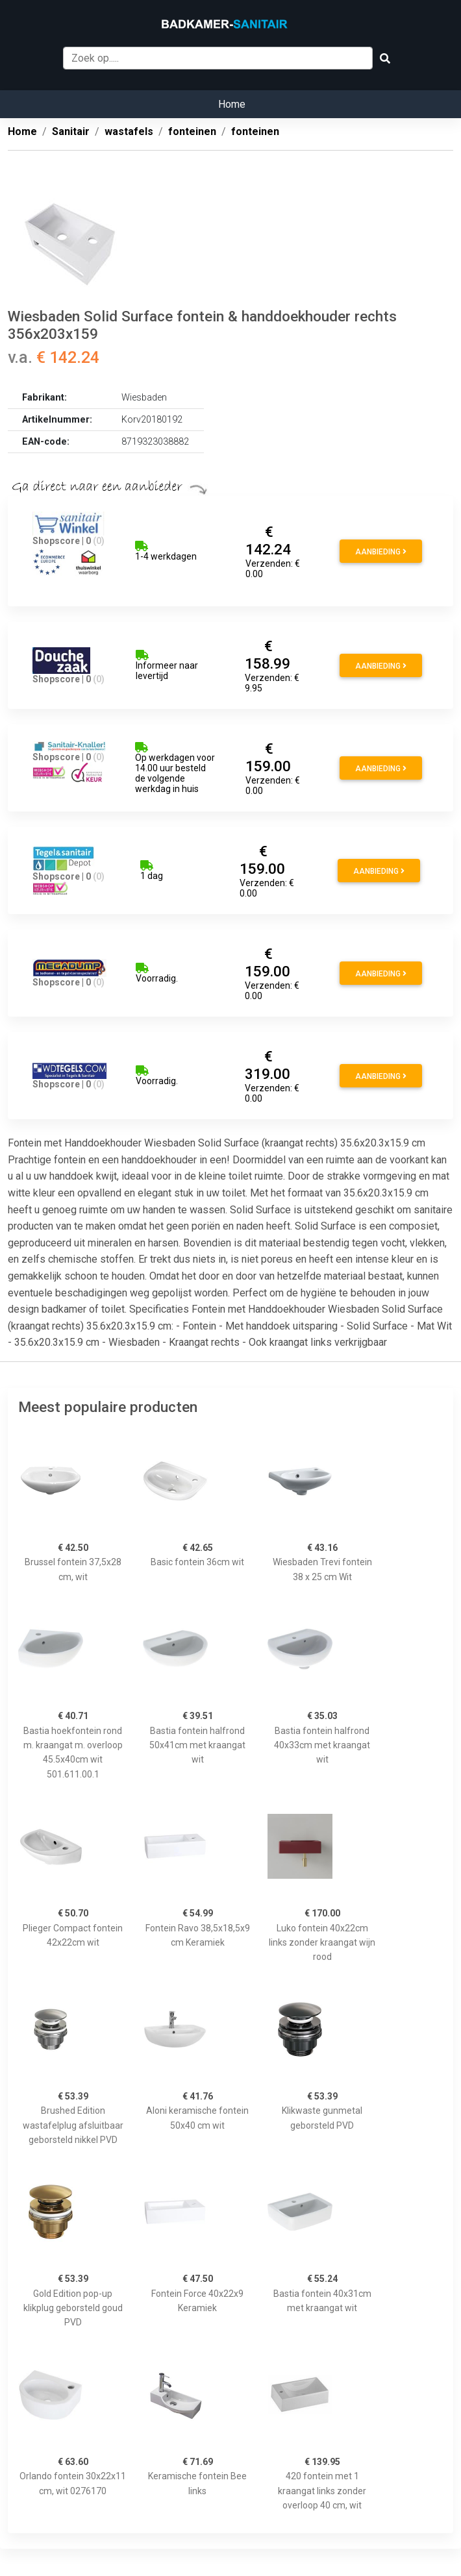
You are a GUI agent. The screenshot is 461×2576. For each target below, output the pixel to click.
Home (231, 104)
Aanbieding (380, 551)
